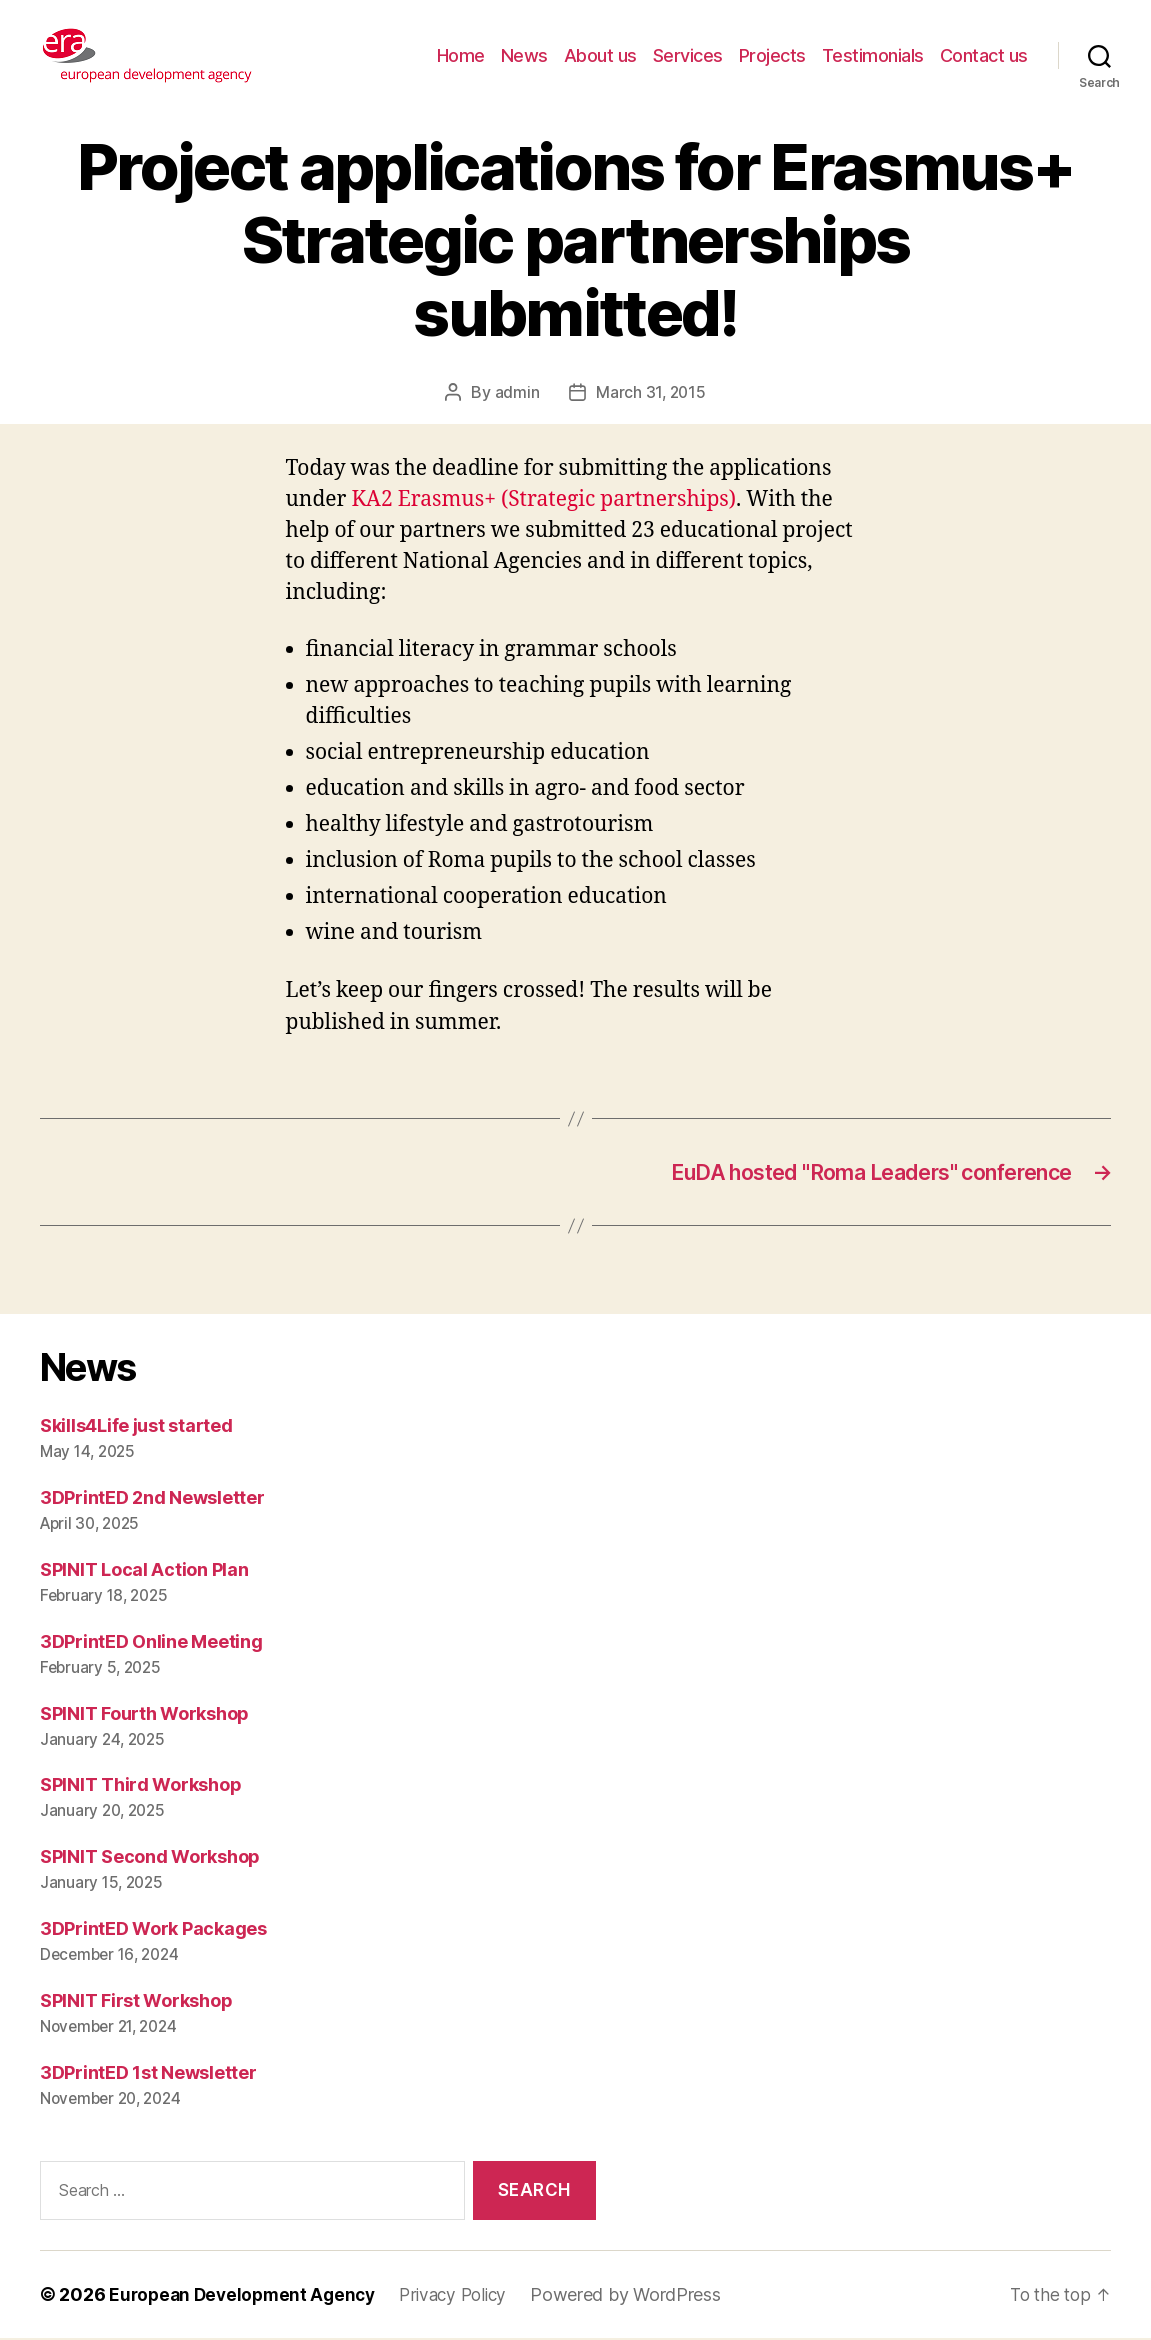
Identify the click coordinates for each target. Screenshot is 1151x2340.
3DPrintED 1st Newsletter (148, 2075)
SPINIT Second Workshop (150, 1859)
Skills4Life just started (136, 1427)
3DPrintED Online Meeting (151, 1643)
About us (600, 55)
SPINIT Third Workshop (140, 1787)
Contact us (984, 55)
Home (461, 55)
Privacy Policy (466, 2296)
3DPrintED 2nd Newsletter (152, 1499)
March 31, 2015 (651, 392)
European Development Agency (247, 2296)
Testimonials (873, 55)
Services (688, 55)
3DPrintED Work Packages (153, 1931)
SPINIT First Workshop (136, 2003)
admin (515, 392)
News (524, 55)
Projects (772, 55)
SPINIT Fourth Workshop (144, 1715)
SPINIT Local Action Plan (144, 1571)
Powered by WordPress (642, 2296)
